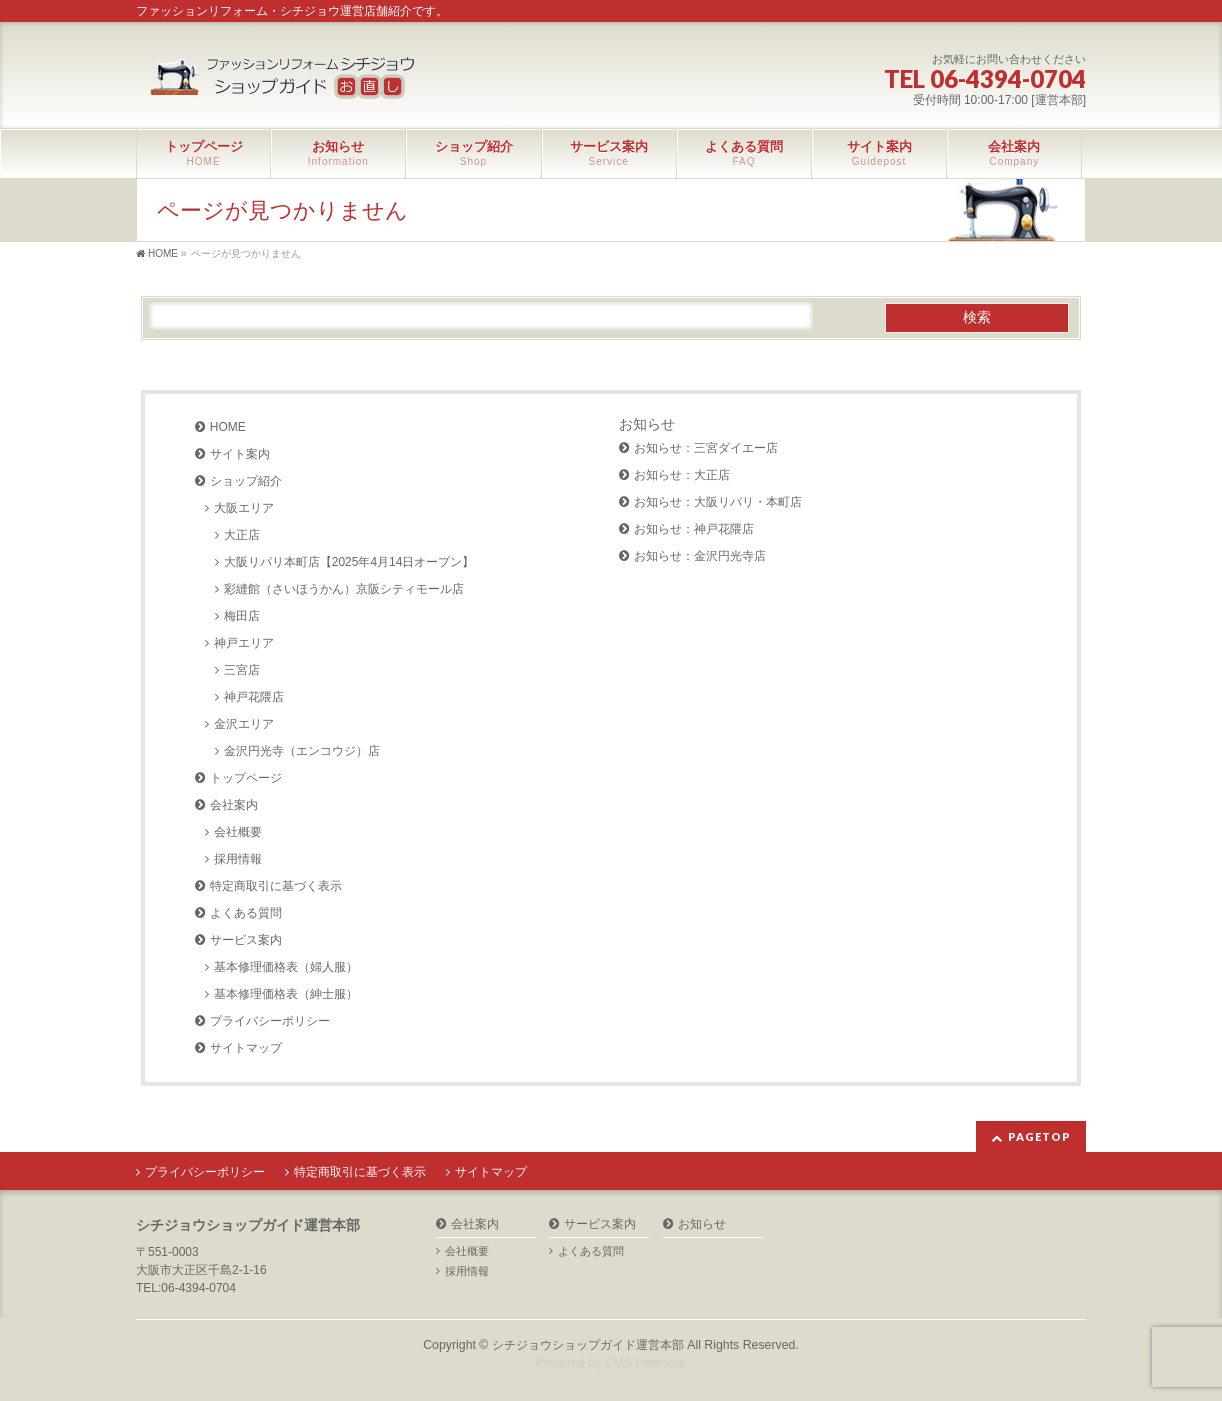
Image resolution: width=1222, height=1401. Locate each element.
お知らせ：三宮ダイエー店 (706, 448)
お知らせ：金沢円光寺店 (700, 556)
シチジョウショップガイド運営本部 (588, 1345)
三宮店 (242, 670)
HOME (228, 427)
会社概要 (238, 832)
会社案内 (234, 805)
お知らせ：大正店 (682, 475)
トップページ (246, 778)
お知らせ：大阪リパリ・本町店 (718, 502)
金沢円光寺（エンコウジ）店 (302, 751)
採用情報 (238, 859)
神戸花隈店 (254, 697)
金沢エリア (244, 724)
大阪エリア (244, 508)
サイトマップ (246, 1048)
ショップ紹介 (246, 481)
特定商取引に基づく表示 (276, 886)
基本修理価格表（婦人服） (286, 967)
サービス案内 (246, 940)
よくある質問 (246, 913)
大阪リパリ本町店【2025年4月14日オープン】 (349, 562)
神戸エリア (244, 643)
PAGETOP (1039, 1136)
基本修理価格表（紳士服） (286, 994)
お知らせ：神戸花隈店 (694, 529)
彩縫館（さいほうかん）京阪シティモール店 (344, 589)
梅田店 (242, 616)
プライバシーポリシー (270, 1021)
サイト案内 (240, 454)
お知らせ (647, 424)
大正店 (242, 535)
